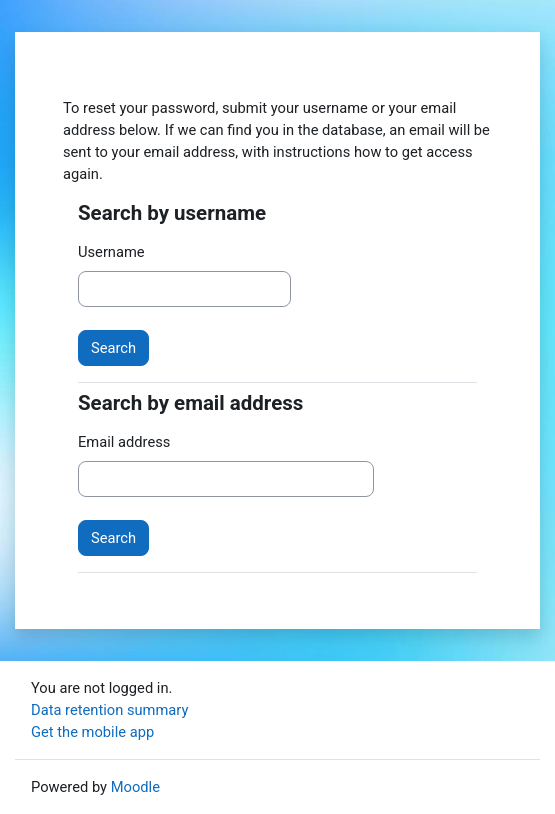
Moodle (135, 787)
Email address (124, 442)
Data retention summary (109, 710)
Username (111, 252)
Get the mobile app (92, 732)
